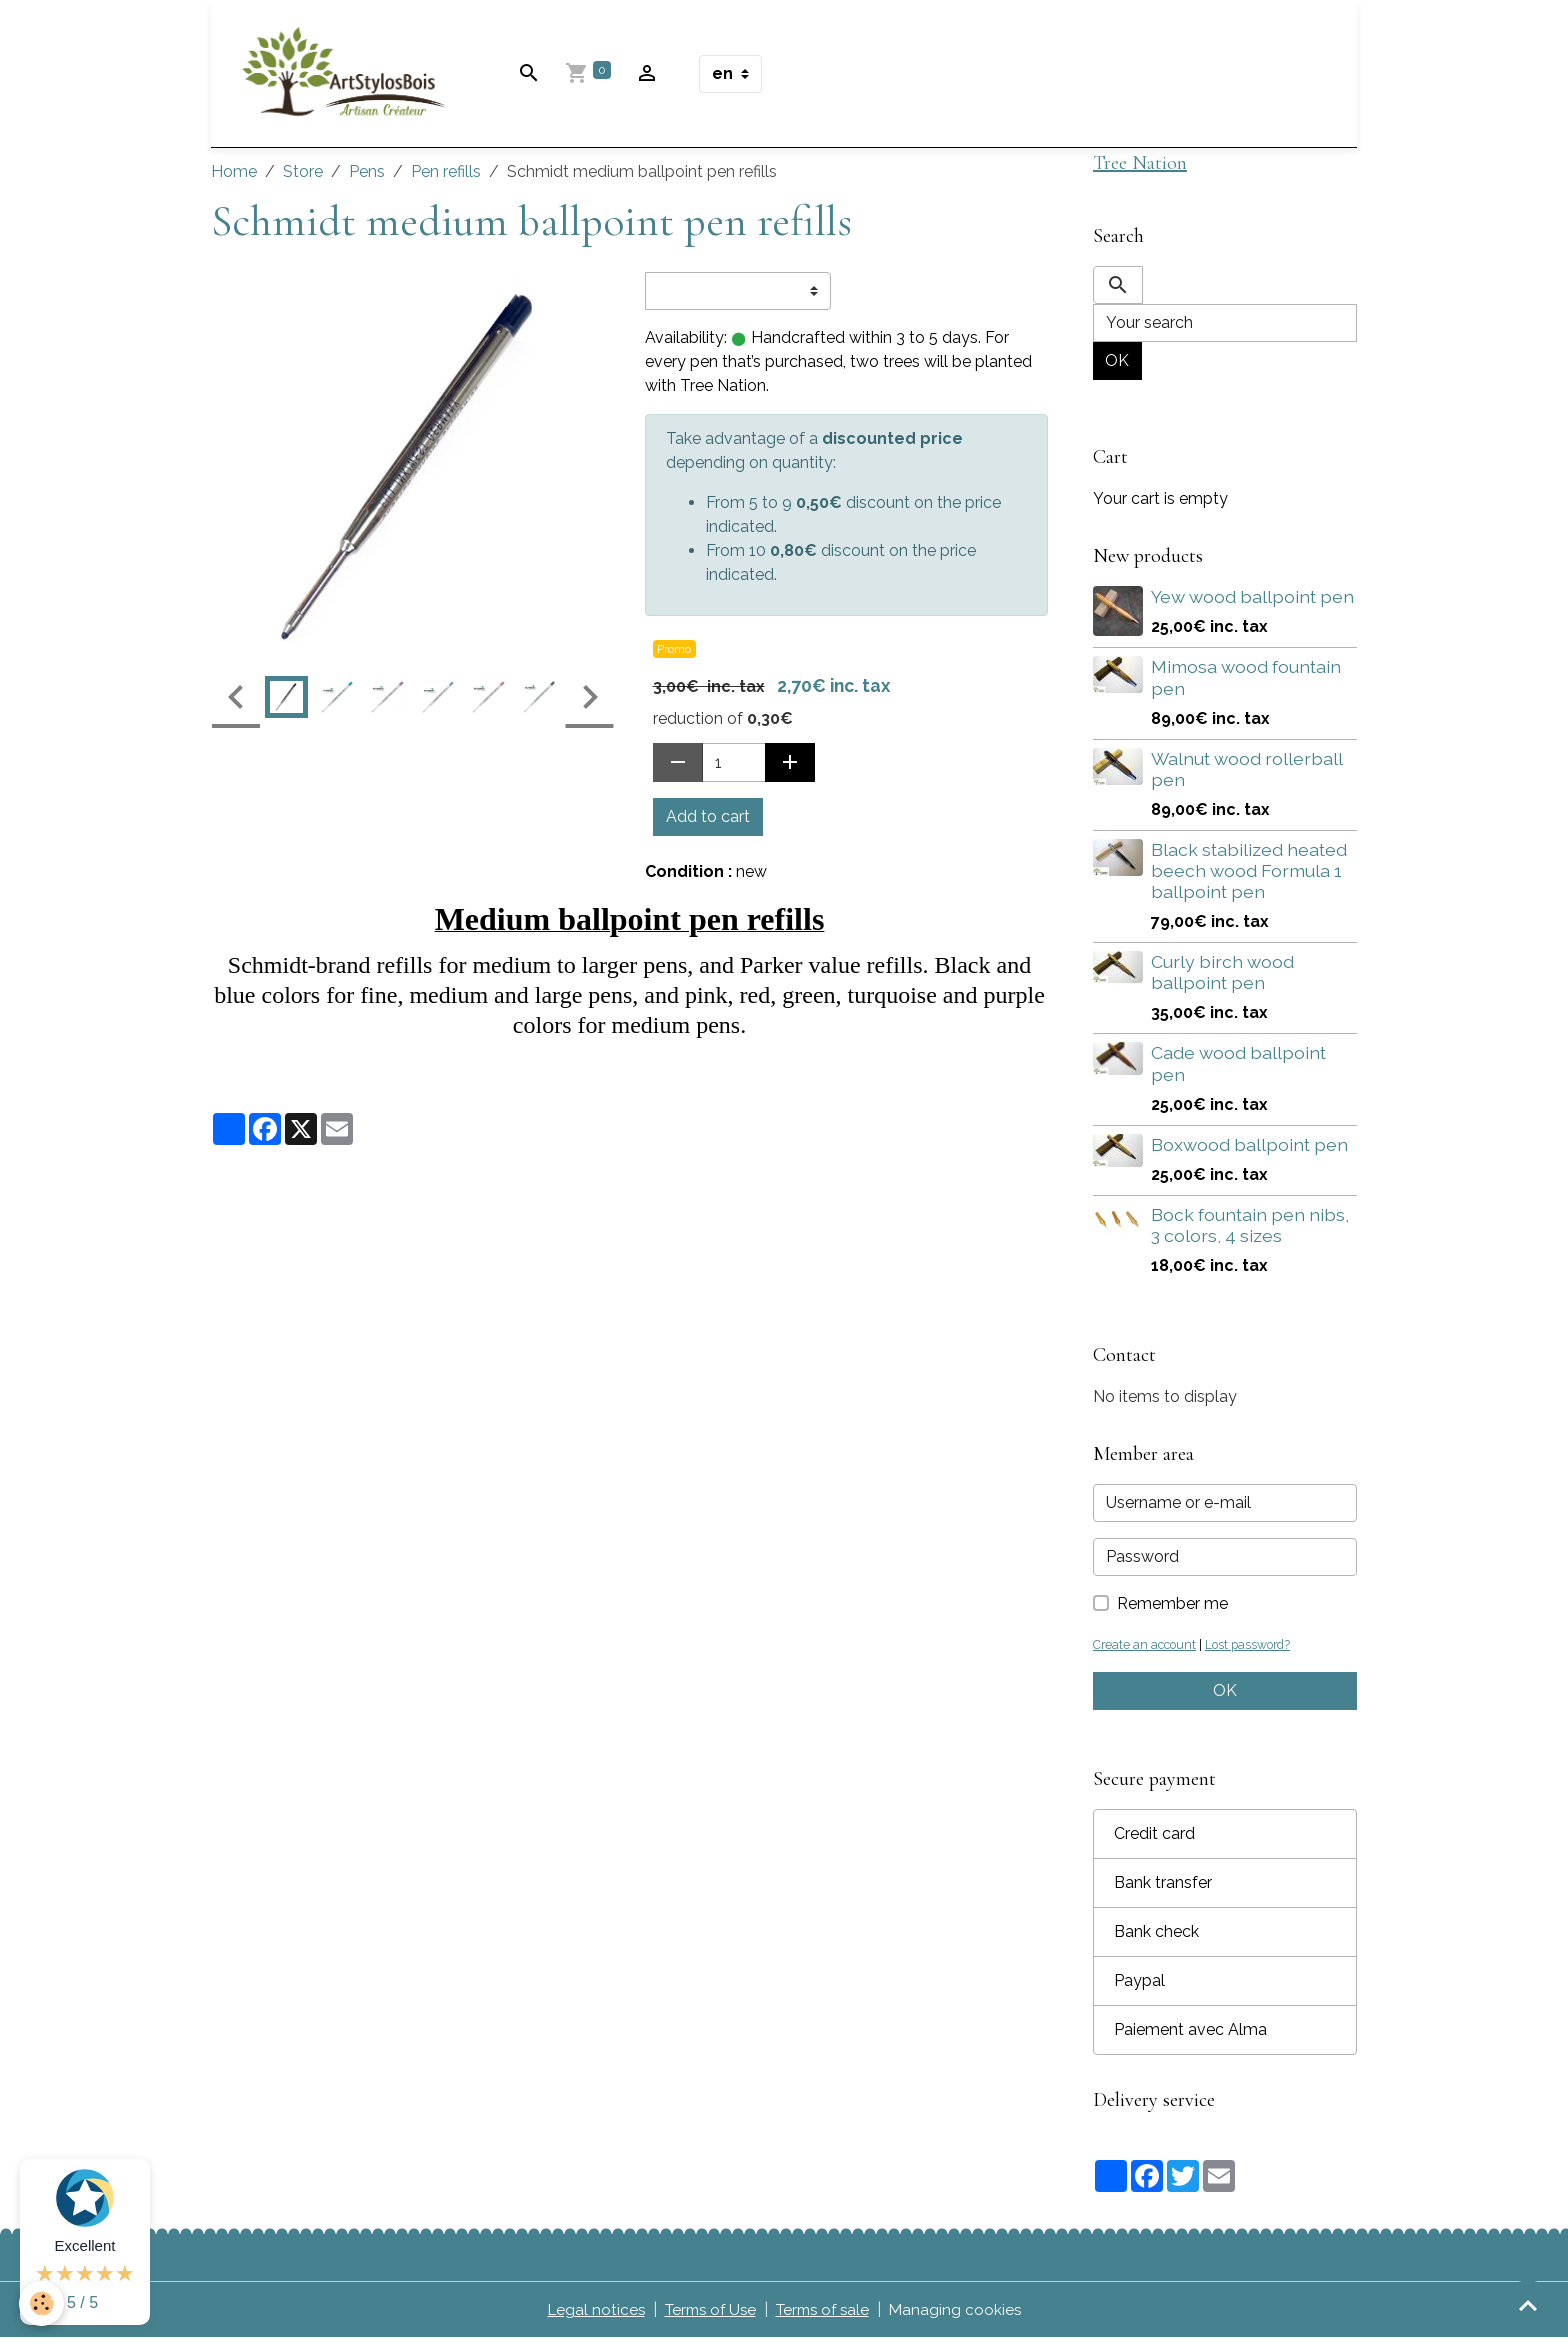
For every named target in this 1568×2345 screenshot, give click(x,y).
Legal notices (588, 2316)
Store (303, 176)
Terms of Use (707, 2316)
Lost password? (1254, 1651)
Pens (367, 176)
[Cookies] (42, 2303)
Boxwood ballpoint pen (1249, 1150)
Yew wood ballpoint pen (1252, 603)
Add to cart (708, 821)
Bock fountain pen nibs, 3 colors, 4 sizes (1250, 1231)
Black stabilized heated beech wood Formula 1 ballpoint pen (1249, 877)
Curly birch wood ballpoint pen (1222, 979)
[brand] (353, 76)
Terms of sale (826, 2316)
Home (234, 176)
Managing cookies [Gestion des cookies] (963, 2316)
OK (1117, 367)
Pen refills (446, 176)
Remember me (1172, 1610)
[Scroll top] (1528, 2305)
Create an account (1146, 1651)
